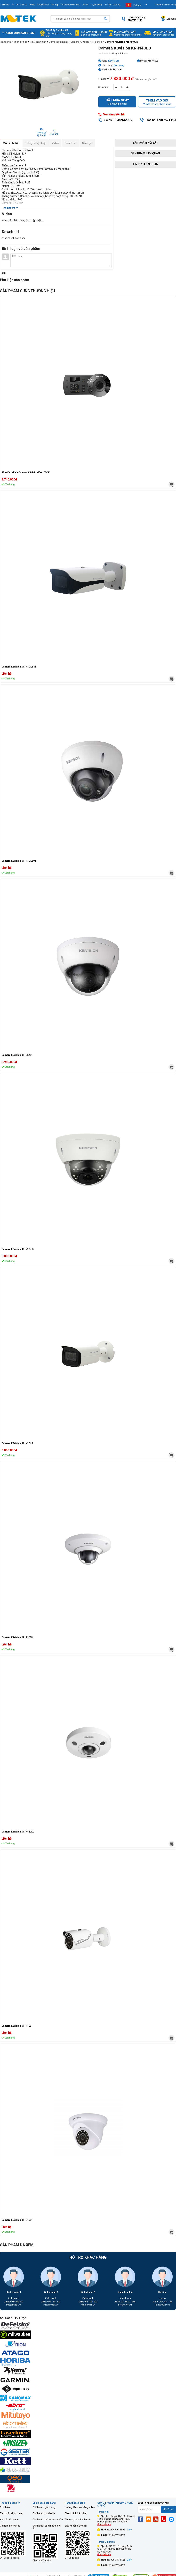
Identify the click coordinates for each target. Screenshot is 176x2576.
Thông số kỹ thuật (35, 143)
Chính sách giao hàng (44, 2507)
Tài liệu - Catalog (112, 4)
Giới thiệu (5, 2507)
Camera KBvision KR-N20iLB (18, 1443)
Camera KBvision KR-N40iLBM (19, 666)
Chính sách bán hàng (76, 2513)
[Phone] (164, 2519)
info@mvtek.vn (13, 2304)
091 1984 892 (87, 2301)
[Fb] (141, 2519)
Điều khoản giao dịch (76, 2525)
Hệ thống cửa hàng (70, 4)
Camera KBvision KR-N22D (17, 1055)
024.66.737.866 (125, 2301)
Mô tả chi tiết (11, 143)
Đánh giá (87, 143)
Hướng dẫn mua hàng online (80, 2507)
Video (32, 4)
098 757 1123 (162, 2301)
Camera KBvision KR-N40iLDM (19, 860)
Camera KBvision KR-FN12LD (18, 1831)
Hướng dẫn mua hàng (165, 4)
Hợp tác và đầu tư (9, 2519)
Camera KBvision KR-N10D (17, 2220)
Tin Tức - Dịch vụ (19, 4)
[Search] (105, 19)
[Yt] (157, 2519)
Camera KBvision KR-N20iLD (18, 1249)
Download (70, 143)
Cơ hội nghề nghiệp (10, 2525)
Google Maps (104, 2524)
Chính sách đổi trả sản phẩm (48, 2519)
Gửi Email (168, 2509)
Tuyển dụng (96, 4)
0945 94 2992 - (121, 2529)
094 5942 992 (13, 2301)
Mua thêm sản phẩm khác (157, 101)
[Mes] (172, 2519)
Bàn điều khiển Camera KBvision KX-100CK (26, 472)
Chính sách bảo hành (44, 2513)
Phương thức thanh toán (78, 2519)
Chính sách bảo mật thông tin (47, 2527)
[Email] (149, 2519)
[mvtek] (171, 484)
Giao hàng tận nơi (117, 101)
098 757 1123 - (121, 2559)
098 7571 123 (50, 2301)
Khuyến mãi (43, 4)
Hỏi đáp (55, 4)
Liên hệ (85, 4)
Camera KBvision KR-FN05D (17, 1637)
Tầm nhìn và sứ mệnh (11, 2513)
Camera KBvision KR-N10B (16, 2025)
